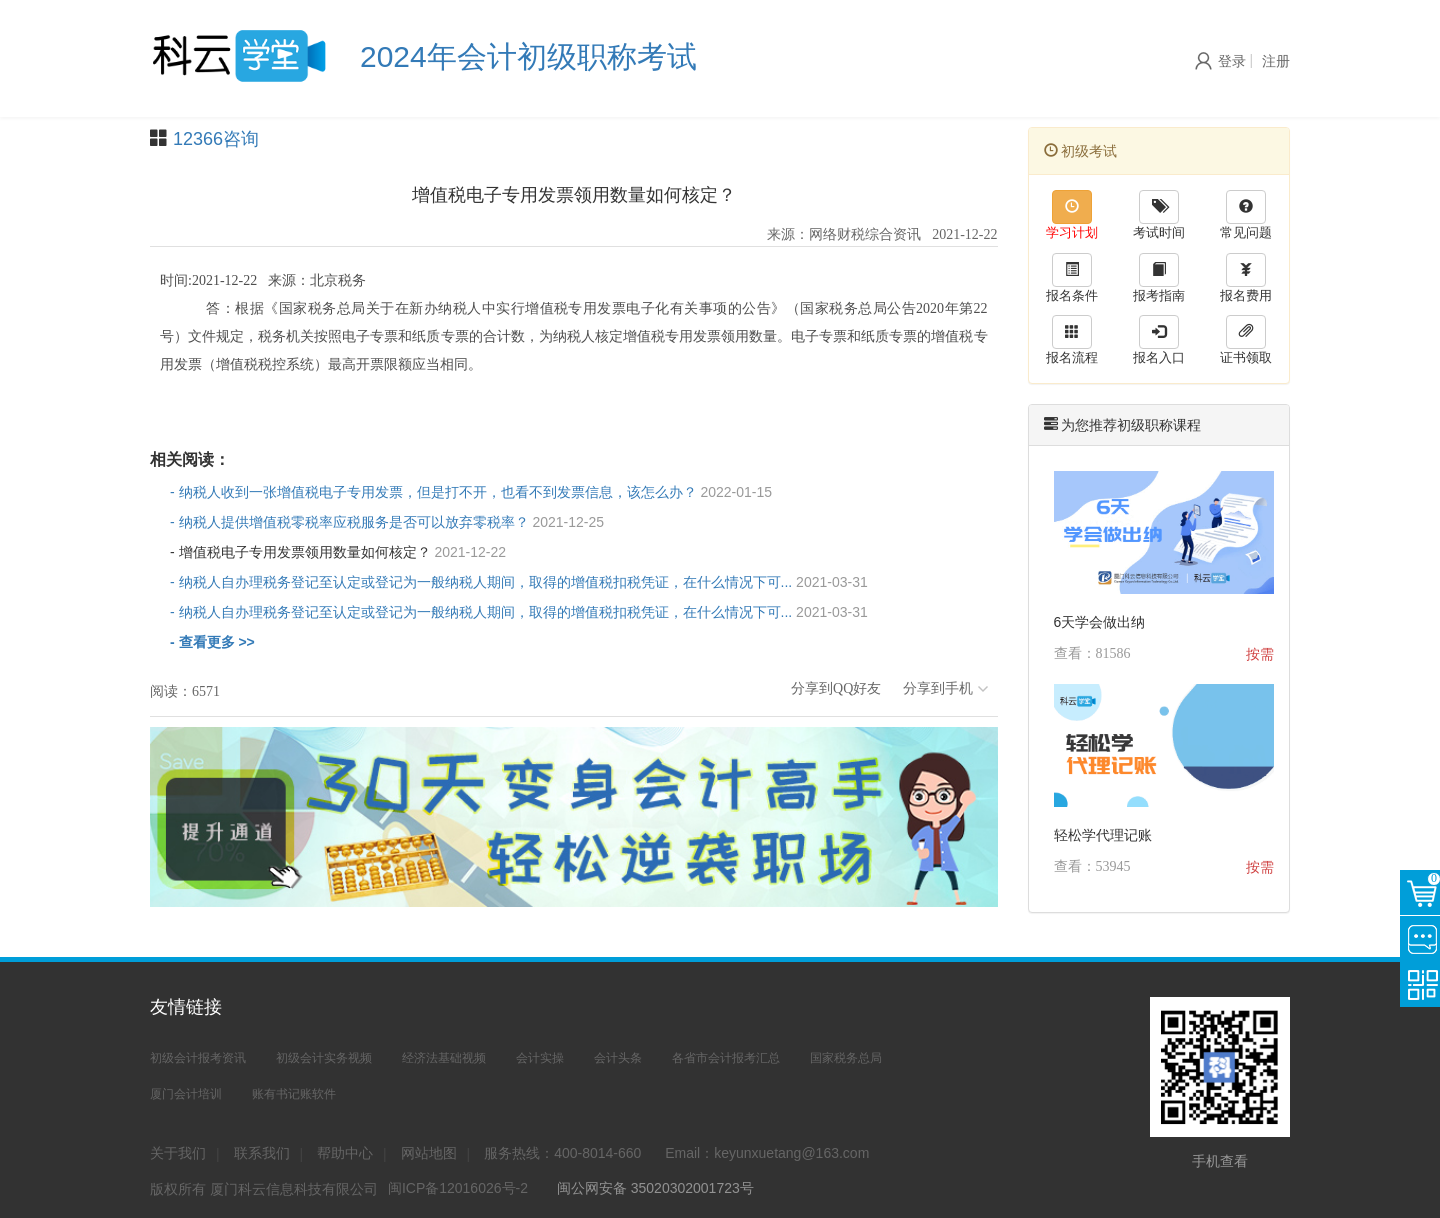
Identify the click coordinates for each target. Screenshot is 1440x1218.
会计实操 (540, 1058)
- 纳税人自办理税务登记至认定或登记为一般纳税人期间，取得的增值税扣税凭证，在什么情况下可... (519, 582)
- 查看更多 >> (212, 642)
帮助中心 (345, 1153)
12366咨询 (216, 139)
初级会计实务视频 (324, 1058)
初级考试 (1081, 151)
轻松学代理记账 (1103, 835)
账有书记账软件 (294, 1094)
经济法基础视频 (444, 1058)
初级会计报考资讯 (198, 1058)
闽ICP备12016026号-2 (458, 1188)
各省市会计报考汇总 (726, 1058)
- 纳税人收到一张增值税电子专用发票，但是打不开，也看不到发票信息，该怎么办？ (471, 492)
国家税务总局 (846, 1058)
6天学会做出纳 (1100, 622)
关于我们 (178, 1153)
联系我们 (262, 1153)
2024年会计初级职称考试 (528, 56)
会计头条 (618, 1058)
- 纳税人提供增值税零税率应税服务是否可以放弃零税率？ (387, 522)
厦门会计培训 (186, 1094)
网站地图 (429, 1153)
